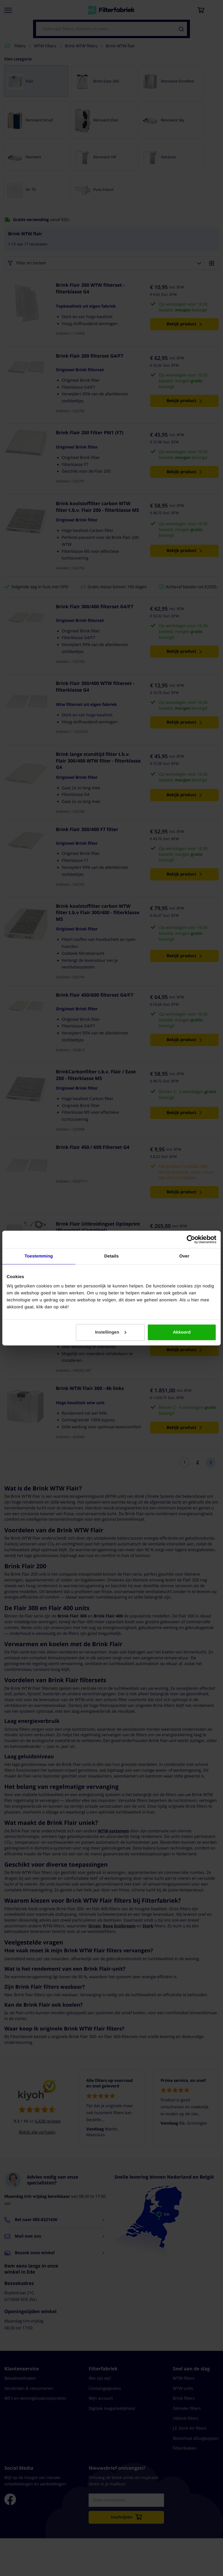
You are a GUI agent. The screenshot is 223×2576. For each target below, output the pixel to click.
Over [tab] (184, 1256)
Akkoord (181, 1332)
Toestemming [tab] (39, 1256)
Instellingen (110, 1332)
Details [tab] (111, 1256)
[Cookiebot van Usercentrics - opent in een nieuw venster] (191, 1239)
